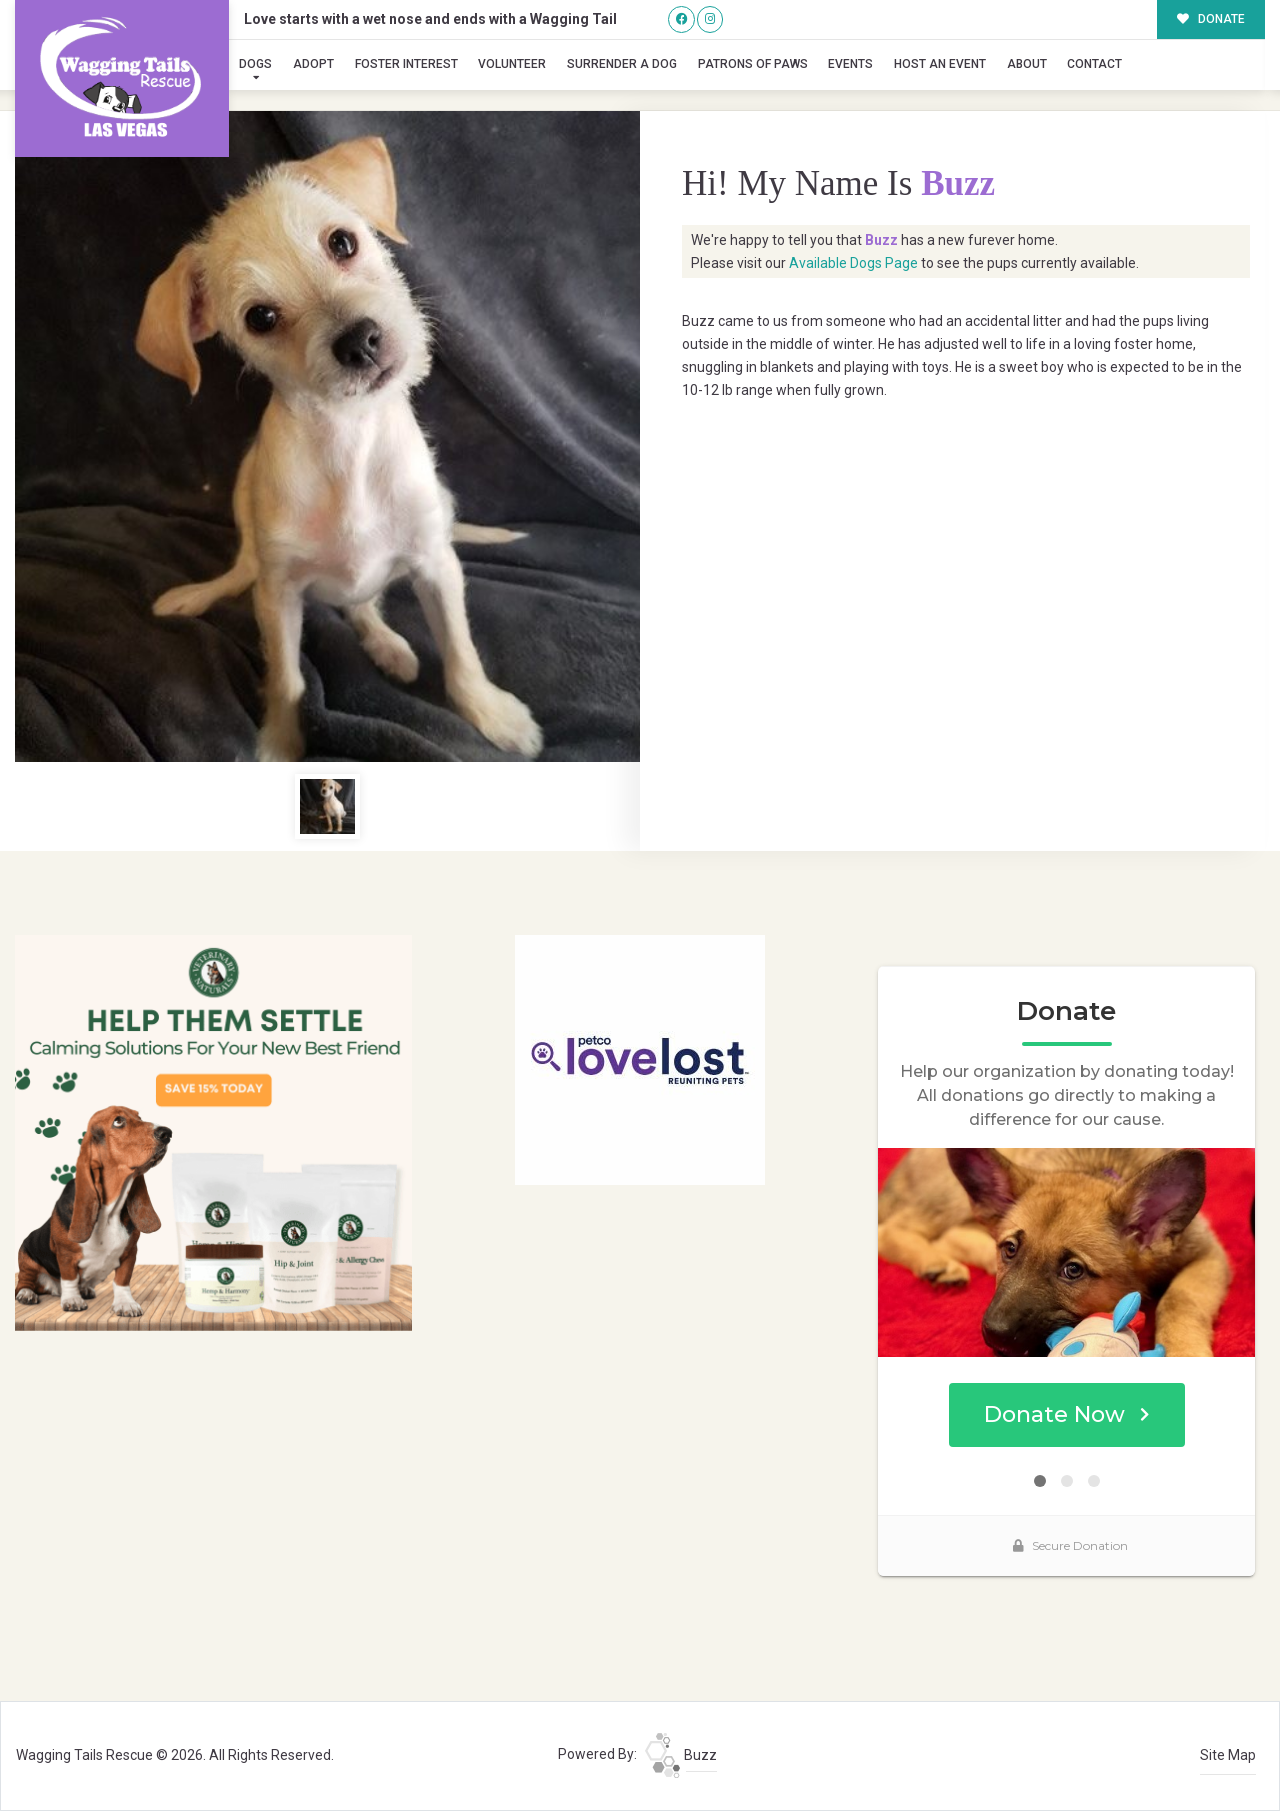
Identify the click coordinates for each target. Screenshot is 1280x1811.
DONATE (1211, 19)
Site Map (1228, 1755)
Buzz (681, 1755)
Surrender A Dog (622, 64)
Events (850, 64)
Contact (1094, 64)
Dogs (255, 64)
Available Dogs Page (853, 263)
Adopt (313, 64)
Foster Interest (406, 64)
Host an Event (940, 64)
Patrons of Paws (753, 64)
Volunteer (512, 64)
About (1027, 64)
